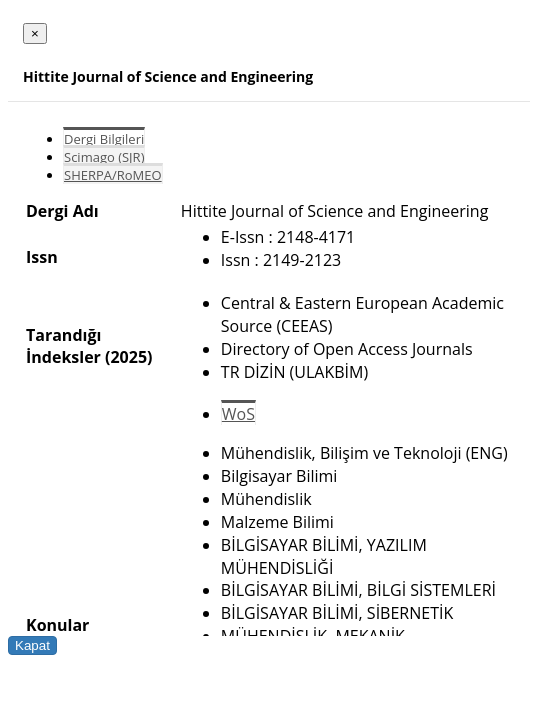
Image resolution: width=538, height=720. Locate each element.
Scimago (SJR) (104, 157)
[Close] (35, 33)
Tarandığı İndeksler (63, 346)
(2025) (128, 357)
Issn (42, 257)
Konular (57, 625)
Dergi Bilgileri (104, 139)
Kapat (32, 645)
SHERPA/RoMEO (113, 175)
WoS (238, 414)
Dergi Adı (62, 211)
